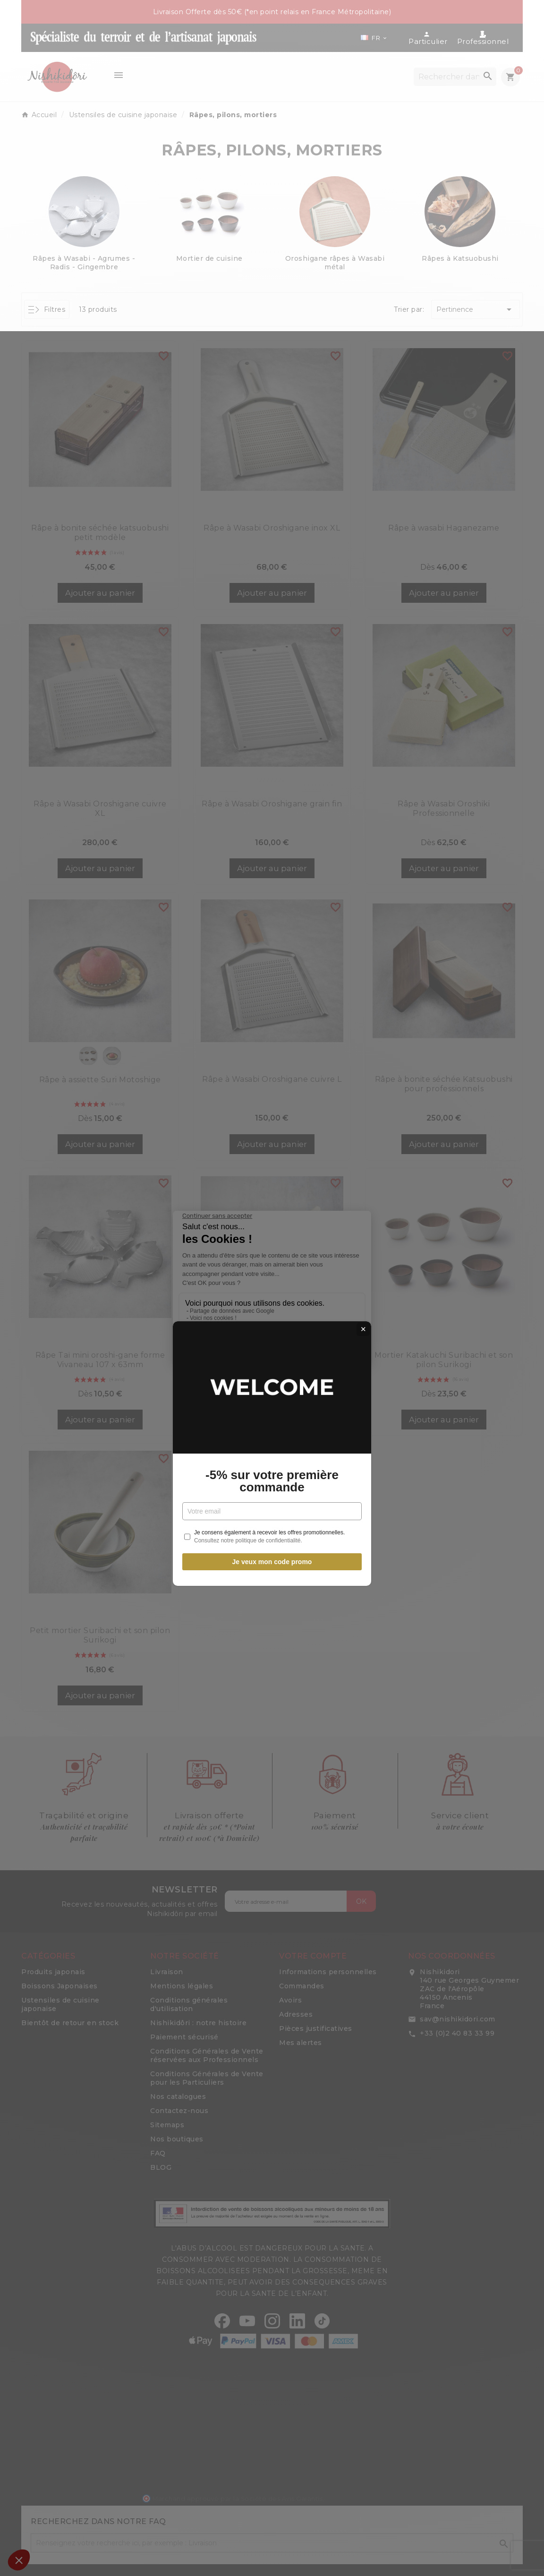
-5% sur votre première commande (272, 1315)
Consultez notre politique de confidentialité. (248, 1375)
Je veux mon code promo (272, 1396)
